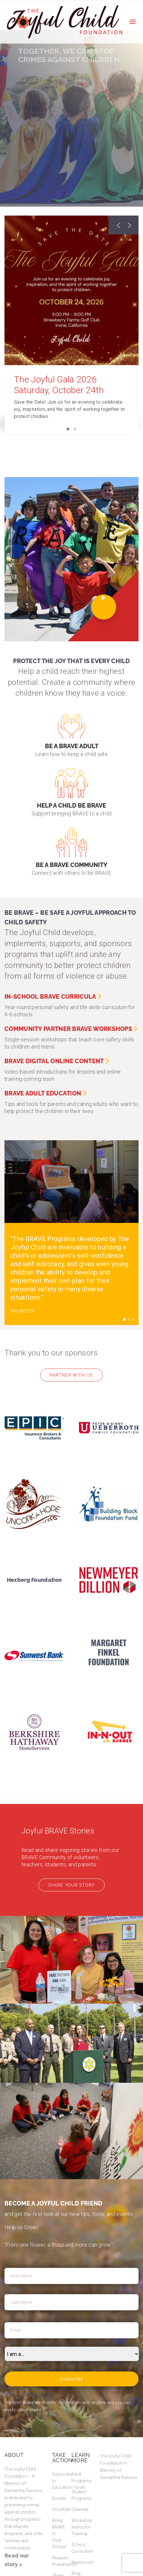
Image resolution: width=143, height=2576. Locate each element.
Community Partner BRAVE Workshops (71, 1028)
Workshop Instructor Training (82, 2527)
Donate (59, 2498)
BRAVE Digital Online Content (56, 1061)
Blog (76, 2573)
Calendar (80, 2509)
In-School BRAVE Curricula (52, 996)
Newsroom (83, 2562)
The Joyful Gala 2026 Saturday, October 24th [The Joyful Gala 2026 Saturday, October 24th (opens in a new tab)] (59, 384)
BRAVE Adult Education (45, 1093)
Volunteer (61, 2509)
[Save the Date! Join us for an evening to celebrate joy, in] (71, 409)
